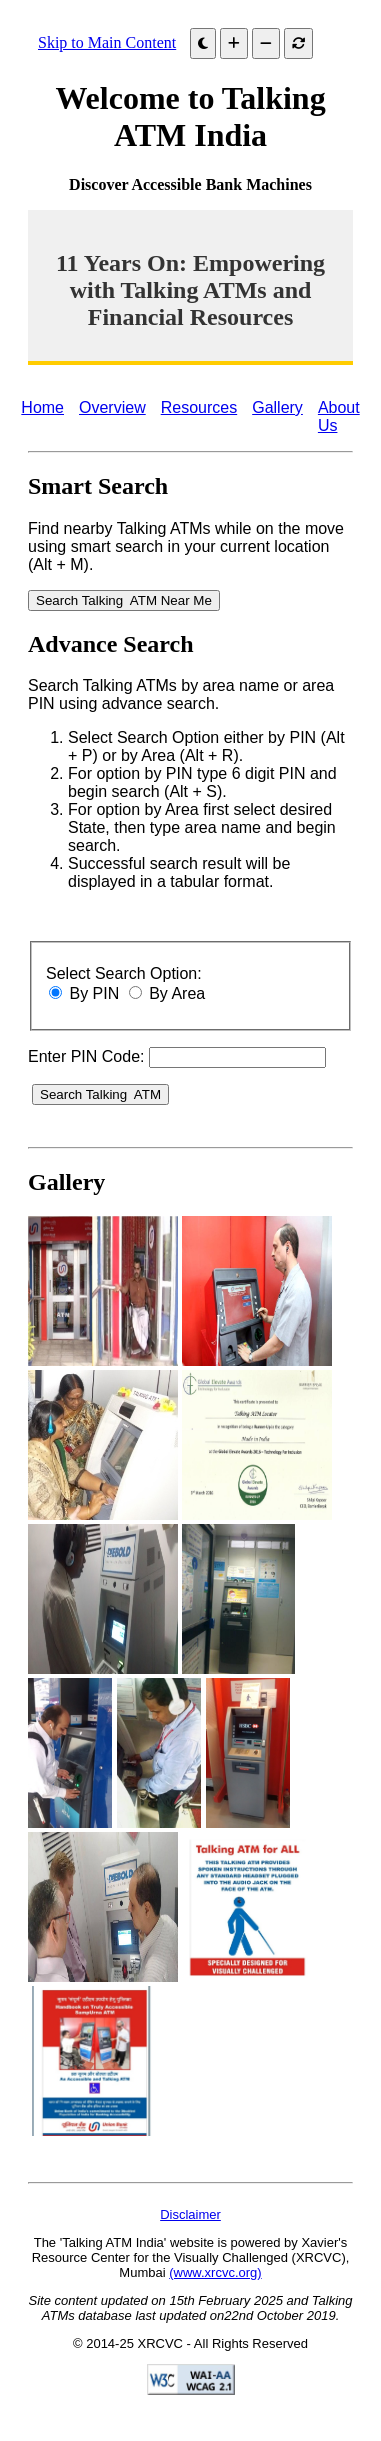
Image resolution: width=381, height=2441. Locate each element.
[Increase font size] (234, 43)
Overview (112, 407)
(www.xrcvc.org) (215, 2272)
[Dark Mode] (203, 43)
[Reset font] (298, 43)
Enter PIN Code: (86, 1056)
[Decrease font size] (266, 43)
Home (42, 407)
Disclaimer (190, 2214)
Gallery (277, 407)
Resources (199, 407)
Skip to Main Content (107, 42)
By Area (177, 993)
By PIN (94, 993)
